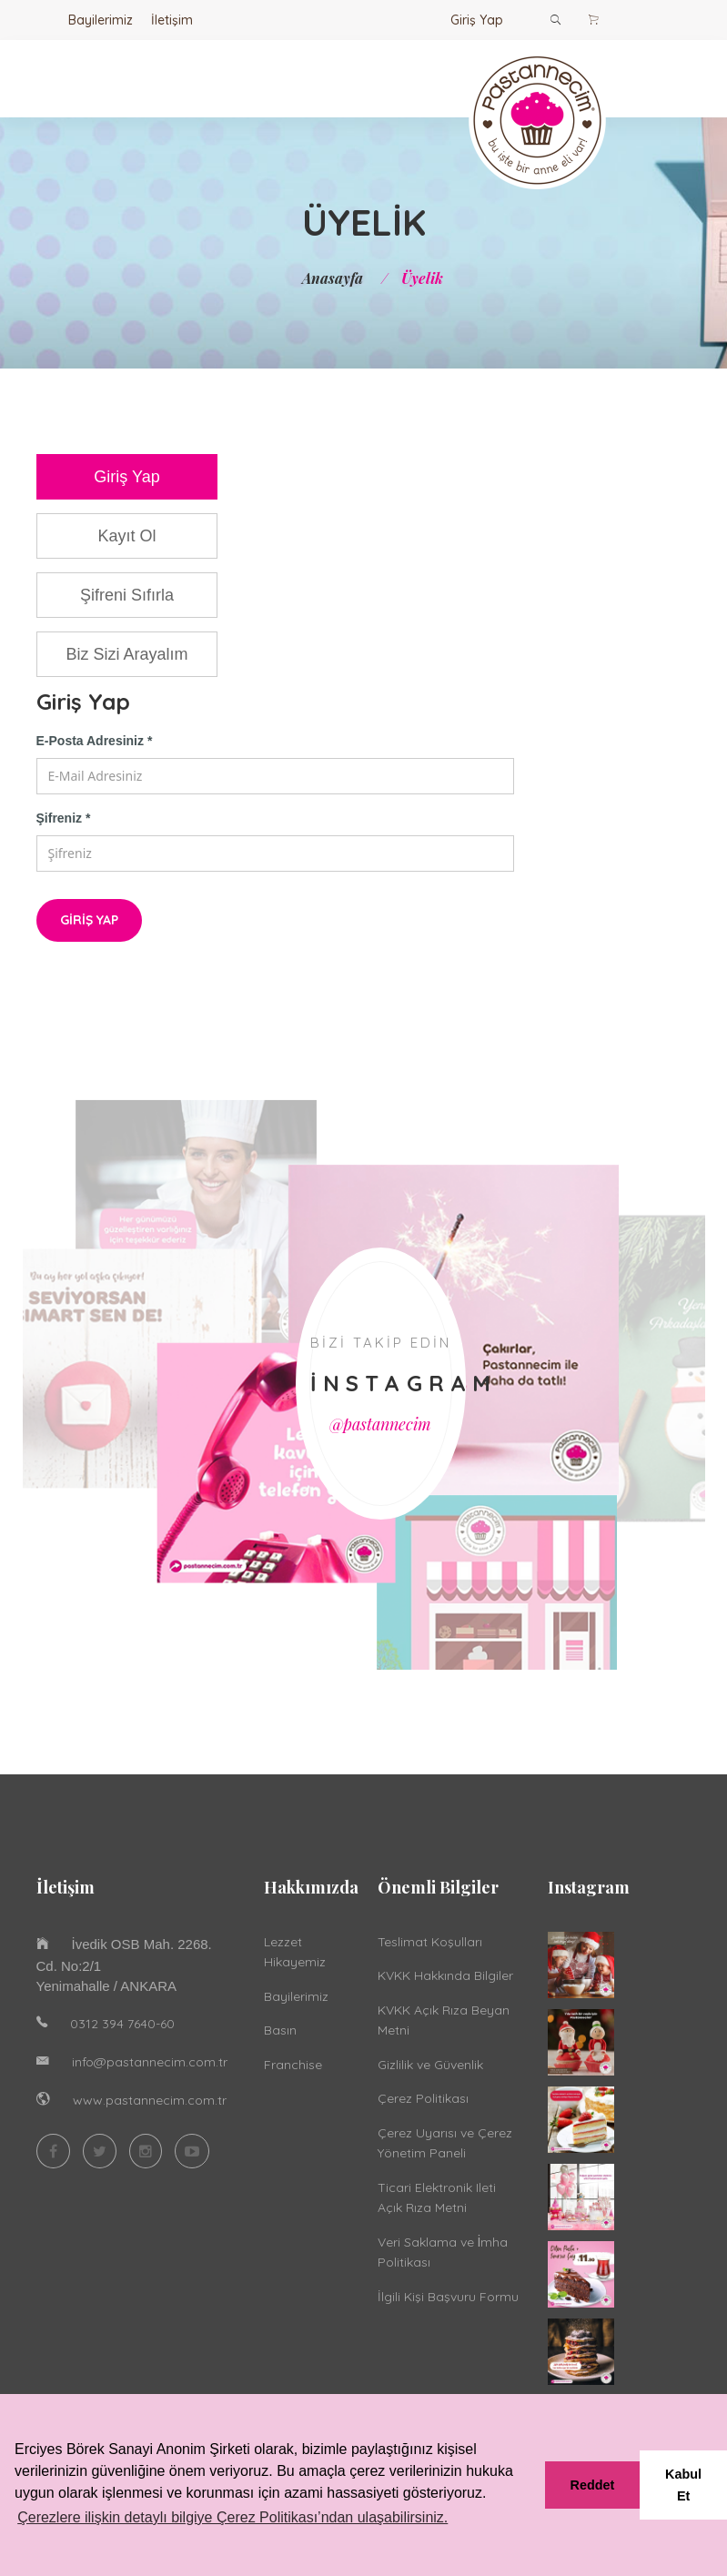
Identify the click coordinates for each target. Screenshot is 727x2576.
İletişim (172, 20)
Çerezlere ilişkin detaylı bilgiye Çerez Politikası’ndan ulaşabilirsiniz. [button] (232, 2517)
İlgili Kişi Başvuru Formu (448, 2296)
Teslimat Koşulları (430, 1942)
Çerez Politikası (423, 2098)
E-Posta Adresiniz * (94, 740)
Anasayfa (332, 278)
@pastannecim (380, 1424)
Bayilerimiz (100, 20)
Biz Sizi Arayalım (126, 654)
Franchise (293, 2064)
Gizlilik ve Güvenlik (430, 2064)
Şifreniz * (63, 818)
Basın (280, 2030)
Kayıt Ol (126, 536)
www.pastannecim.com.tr (150, 2100)
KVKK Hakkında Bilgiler (445, 1975)
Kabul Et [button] (683, 2485)
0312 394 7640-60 (122, 2023)
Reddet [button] (592, 2485)
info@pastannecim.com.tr (149, 2062)
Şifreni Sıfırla (127, 595)
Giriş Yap (476, 20)
